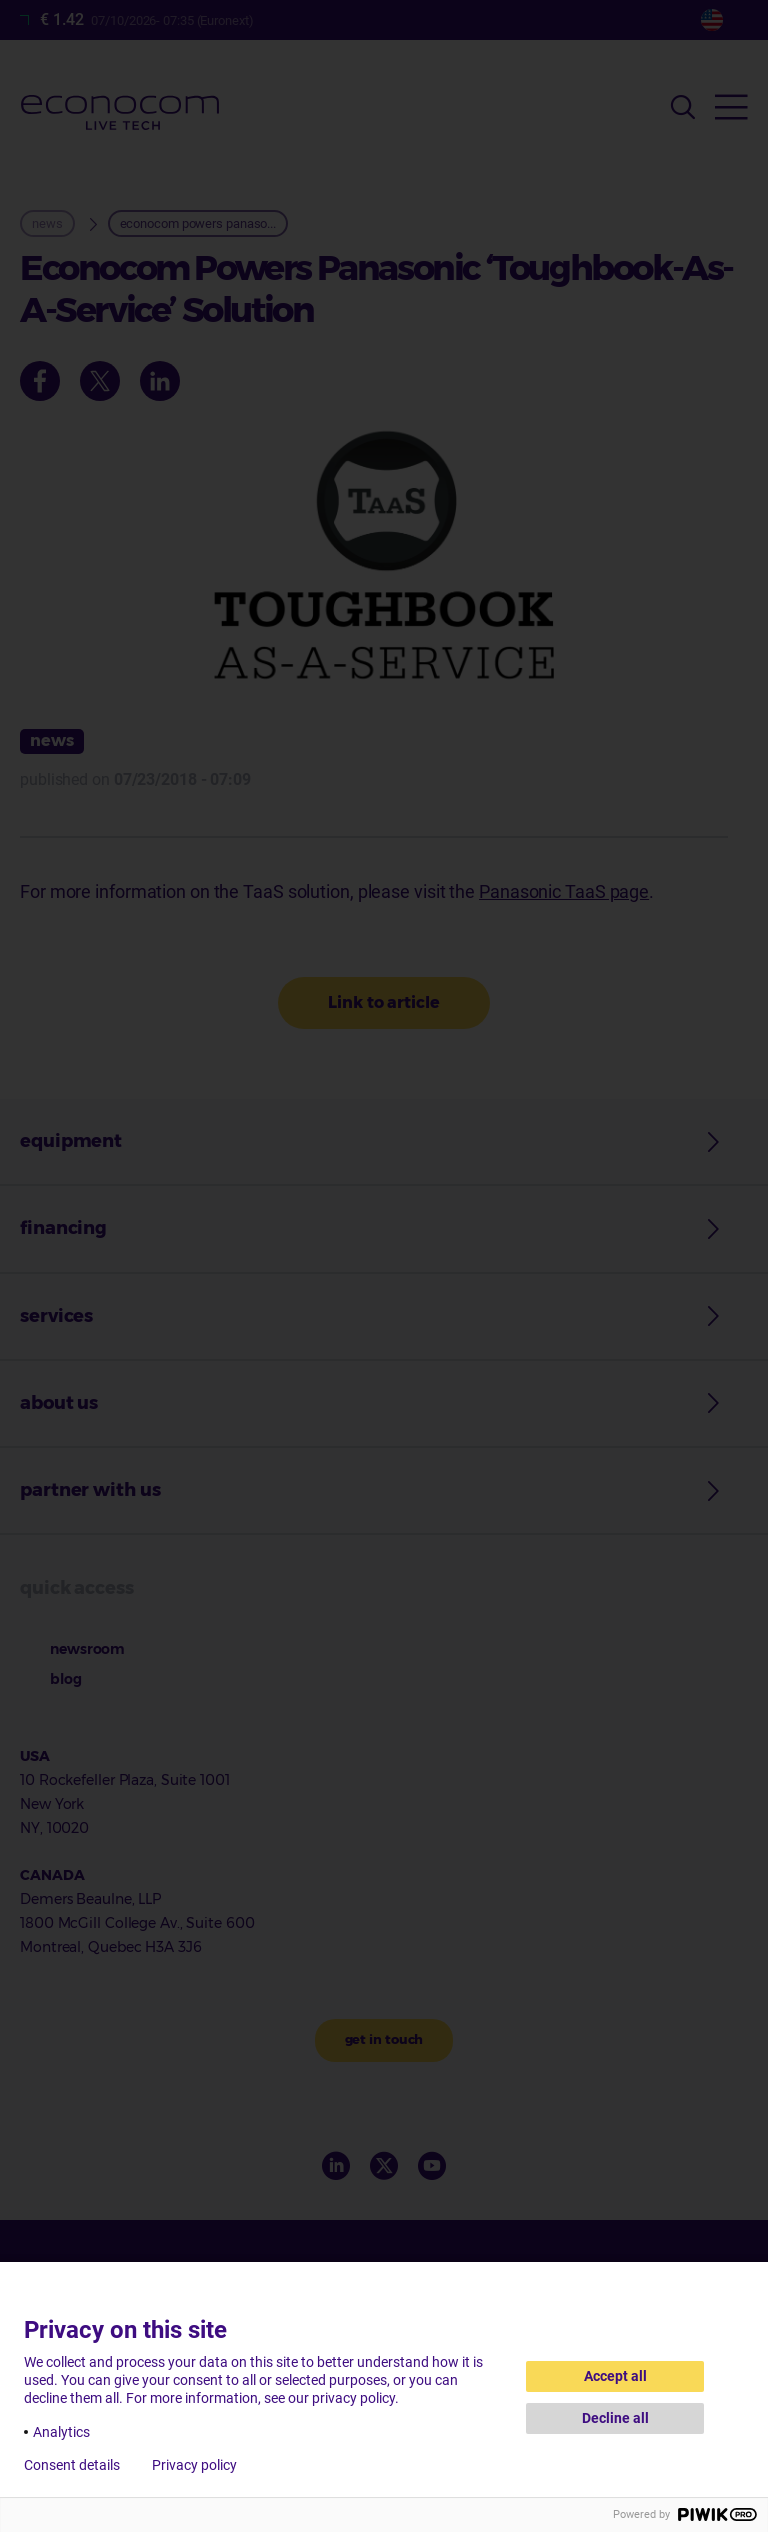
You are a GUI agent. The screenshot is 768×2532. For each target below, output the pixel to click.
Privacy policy (194, 2465)
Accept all (615, 2376)
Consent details (72, 2465)
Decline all (615, 2418)
